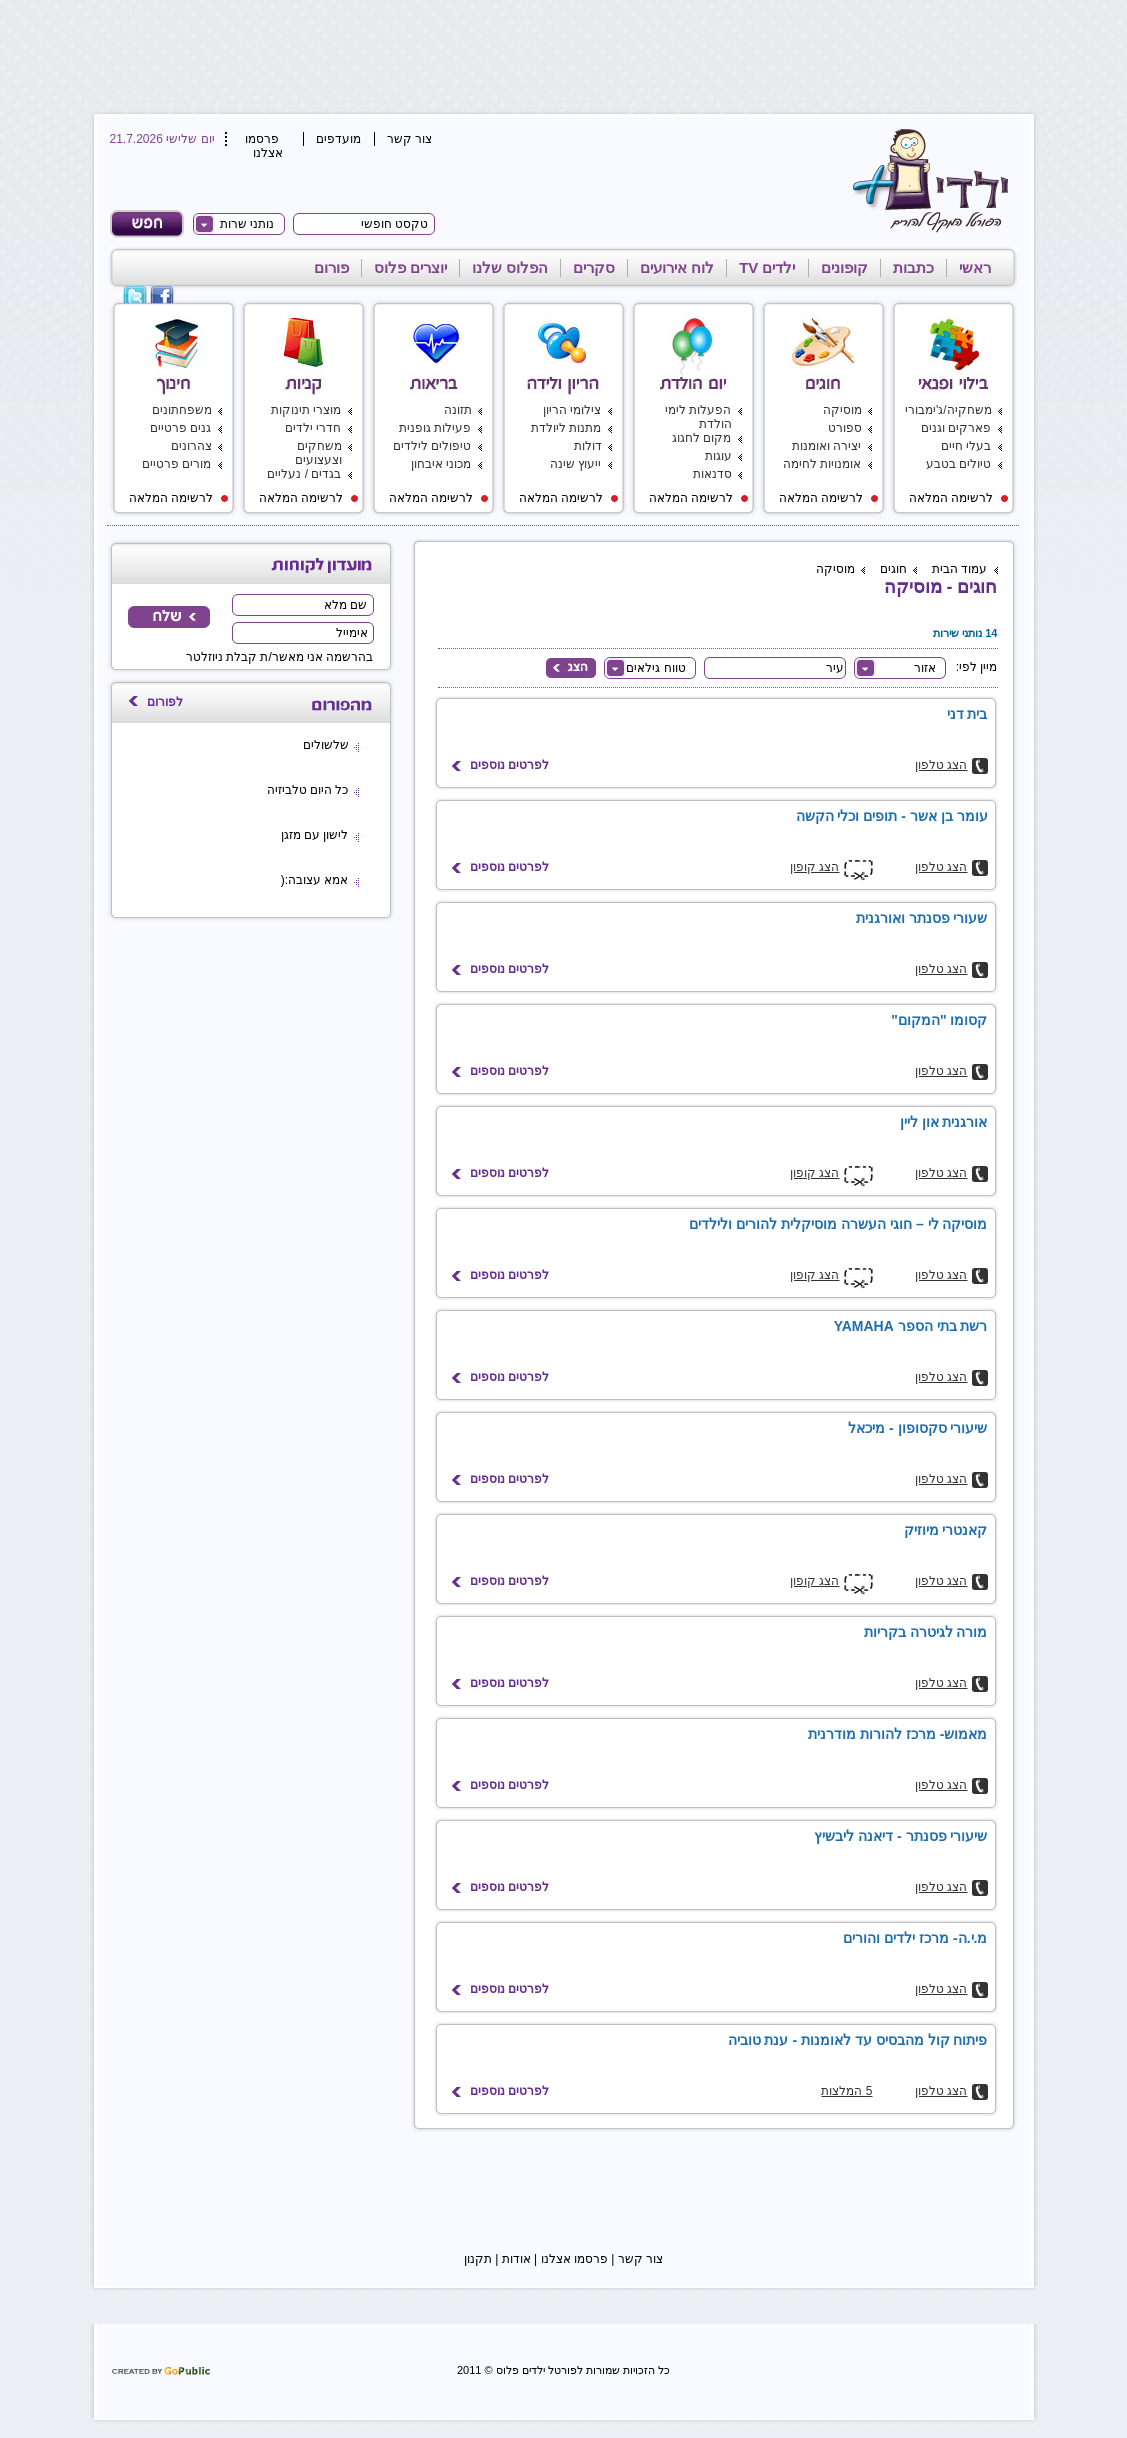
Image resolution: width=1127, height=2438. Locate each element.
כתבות (913, 267)
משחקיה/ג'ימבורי (948, 410)
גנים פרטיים (180, 428)
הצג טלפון (941, 765)
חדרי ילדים (313, 428)
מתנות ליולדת (566, 428)
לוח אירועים (677, 267)
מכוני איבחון (441, 464)
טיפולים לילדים (432, 446)
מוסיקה (842, 410)
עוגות (718, 456)
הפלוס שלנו (510, 267)
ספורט (845, 428)
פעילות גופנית (435, 428)
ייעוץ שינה (575, 464)
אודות (516, 2259)
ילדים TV (767, 267)
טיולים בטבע (958, 464)
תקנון (478, 2259)
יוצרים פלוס (410, 267)
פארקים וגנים (956, 428)
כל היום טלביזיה (308, 790)
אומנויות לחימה (822, 464)
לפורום (165, 702)
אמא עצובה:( (315, 880)
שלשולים (326, 745)
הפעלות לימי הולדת (698, 417)
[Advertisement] (560, 55)
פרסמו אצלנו (264, 146)
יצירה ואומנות (826, 446)
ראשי (975, 267)
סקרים (594, 267)
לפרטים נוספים (509, 765)
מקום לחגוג (701, 438)
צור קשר (409, 139)
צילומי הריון (572, 410)
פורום (331, 267)
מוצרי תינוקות (306, 410)
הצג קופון (814, 867)
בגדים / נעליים (304, 474)
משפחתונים (182, 410)
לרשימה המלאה (959, 498)
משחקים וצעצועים (318, 453)
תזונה (458, 410)
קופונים (844, 267)
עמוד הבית (959, 569)
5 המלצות (846, 2091)
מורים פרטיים (176, 464)
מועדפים (338, 139)
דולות (588, 446)
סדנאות (712, 474)
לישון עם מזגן (315, 835)
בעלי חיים (966, 446)
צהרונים (191, 446)
